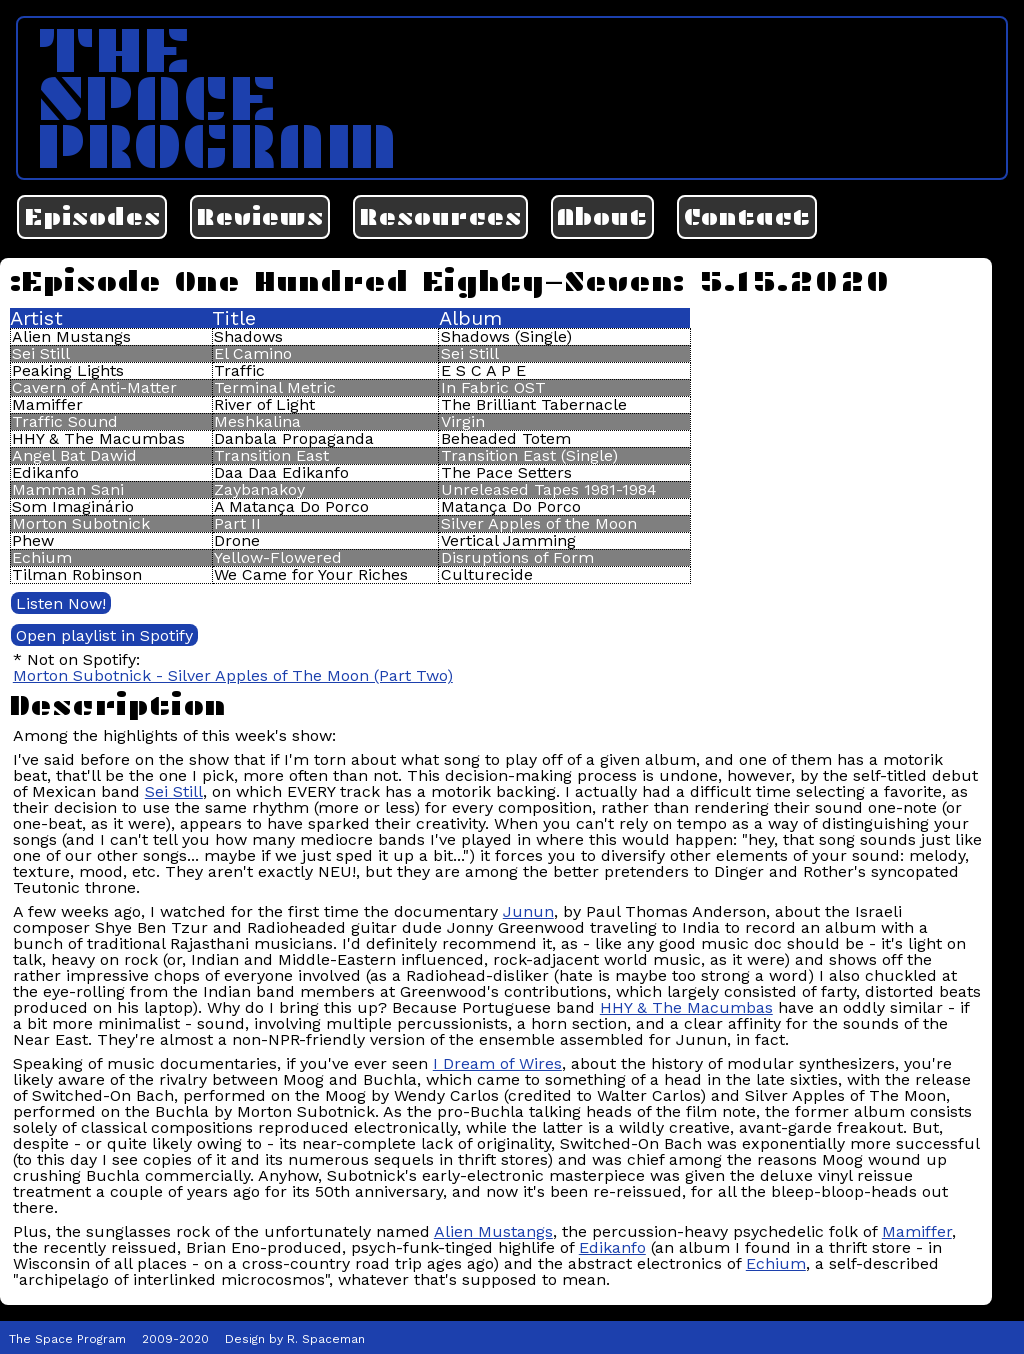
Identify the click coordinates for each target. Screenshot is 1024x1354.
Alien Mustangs (493, 1231)
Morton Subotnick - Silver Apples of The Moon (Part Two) (233, 675)
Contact (746, 217)
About (602, 217)
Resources (441, 217)
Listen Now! (61, 603)
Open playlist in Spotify (104, 635)
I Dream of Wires (497, 1063)
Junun (528, 911)
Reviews (260, 217)
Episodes (92, 217)
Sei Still (174, 791)
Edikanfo (612, 1247)
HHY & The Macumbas (686, 1007)
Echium (776, 1263)
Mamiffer (917, 1231)
